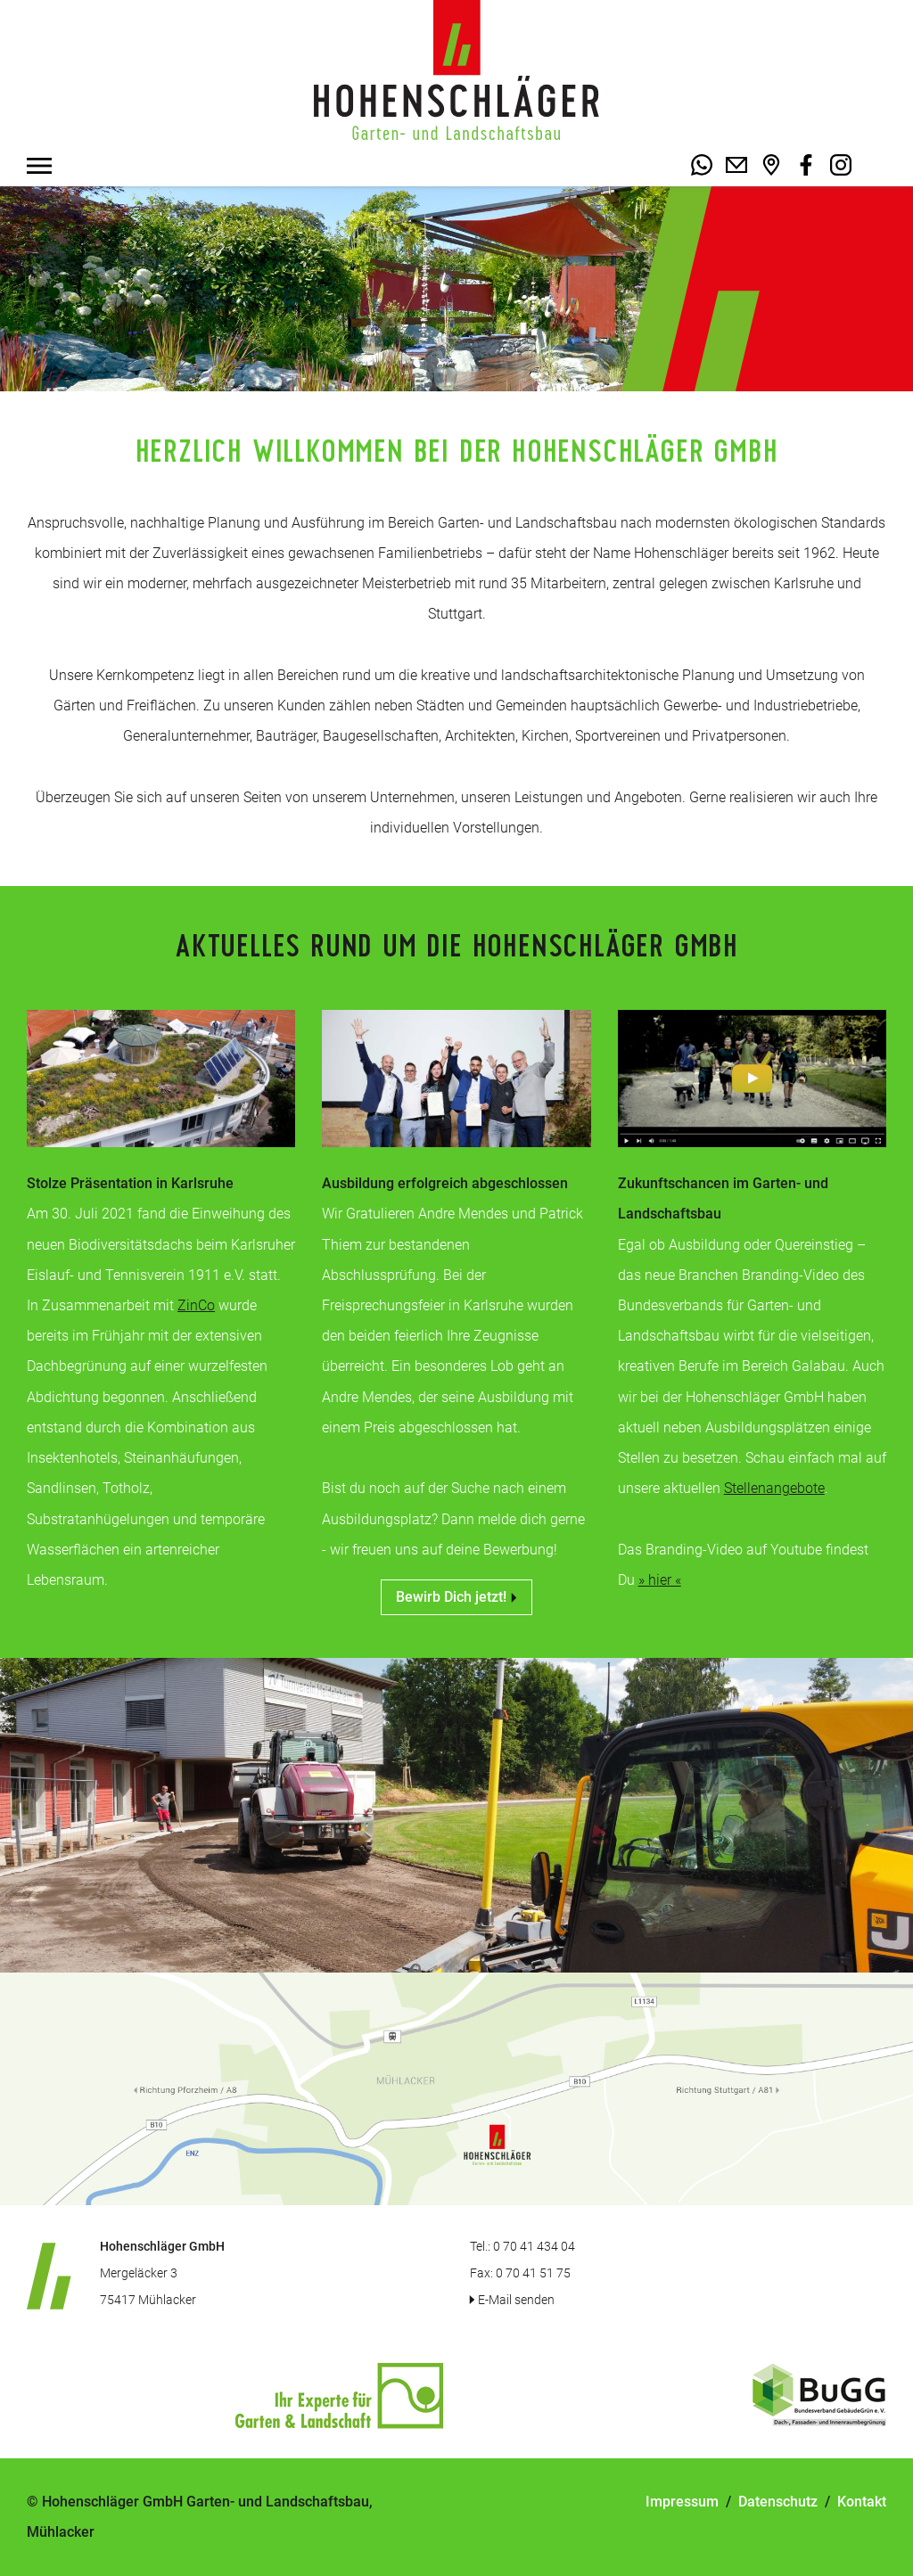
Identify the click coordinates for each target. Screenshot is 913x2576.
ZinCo (196, 1305)
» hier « (659, 1579)
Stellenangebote (774, 1488)
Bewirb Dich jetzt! (456, 1596)
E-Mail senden (516, 2300)
